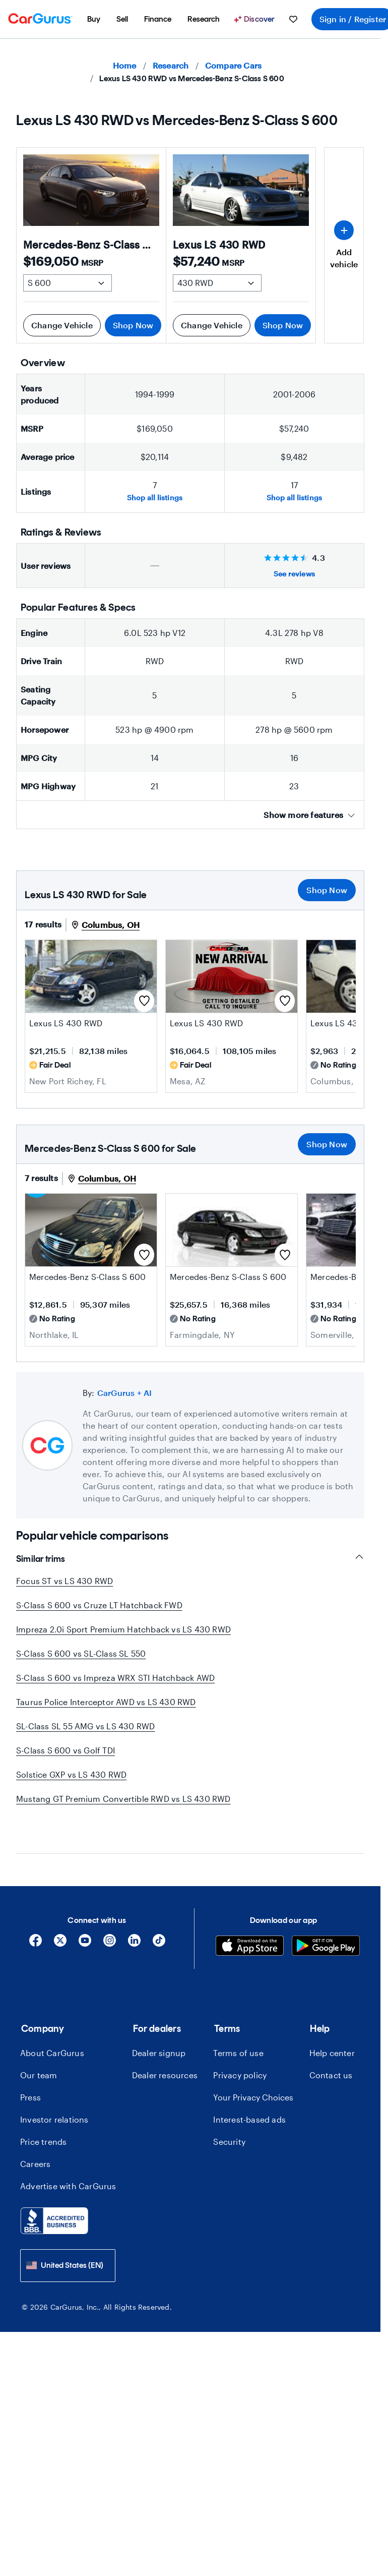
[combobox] (67, 2243)
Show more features (309, 814)
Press (30, 2075)
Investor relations (54, 2097)
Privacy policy (240, 2053)
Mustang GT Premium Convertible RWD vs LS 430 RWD (123, 1798)
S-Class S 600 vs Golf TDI (65, 1750)
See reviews (294, 573)
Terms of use (238, 2030)
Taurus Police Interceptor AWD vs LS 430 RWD (106, 1702)
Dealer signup (159, 2030)
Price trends (43, 2119)
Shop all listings (154, 497)
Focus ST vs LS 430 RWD (64, 1581)
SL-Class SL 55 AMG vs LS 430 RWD (85, 1726)
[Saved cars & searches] (293, 19)
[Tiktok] (159, 1921)
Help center (332, 2030)
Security (229, 2119)
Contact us (331, 2053)
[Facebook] (35, 1921)
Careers (35, 2141)
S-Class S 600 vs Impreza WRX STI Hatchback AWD (115, 1677)
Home (125, 65)
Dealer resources (165, 2053)
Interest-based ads (249, 2097)
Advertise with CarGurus (68, 2164)
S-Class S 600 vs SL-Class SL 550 (81, 1653)
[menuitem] (93, 19)
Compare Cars (233, 65)
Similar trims (190, 1558)
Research (171, 65)
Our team (38, 2053)
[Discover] (255, 19)
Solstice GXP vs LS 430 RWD (71, 1774)
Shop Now (133, 325)
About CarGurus (52, 2030)
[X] (60, 1921)
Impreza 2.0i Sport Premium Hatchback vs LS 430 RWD (123, 1629)
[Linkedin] (134, 1921)
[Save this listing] (144, 1001)
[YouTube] (85, 1921)
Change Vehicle (62, 325)
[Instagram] (109, 1921)
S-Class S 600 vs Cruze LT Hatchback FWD (99, 1605)
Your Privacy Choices (253, 2075)
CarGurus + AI (124, 1392)
